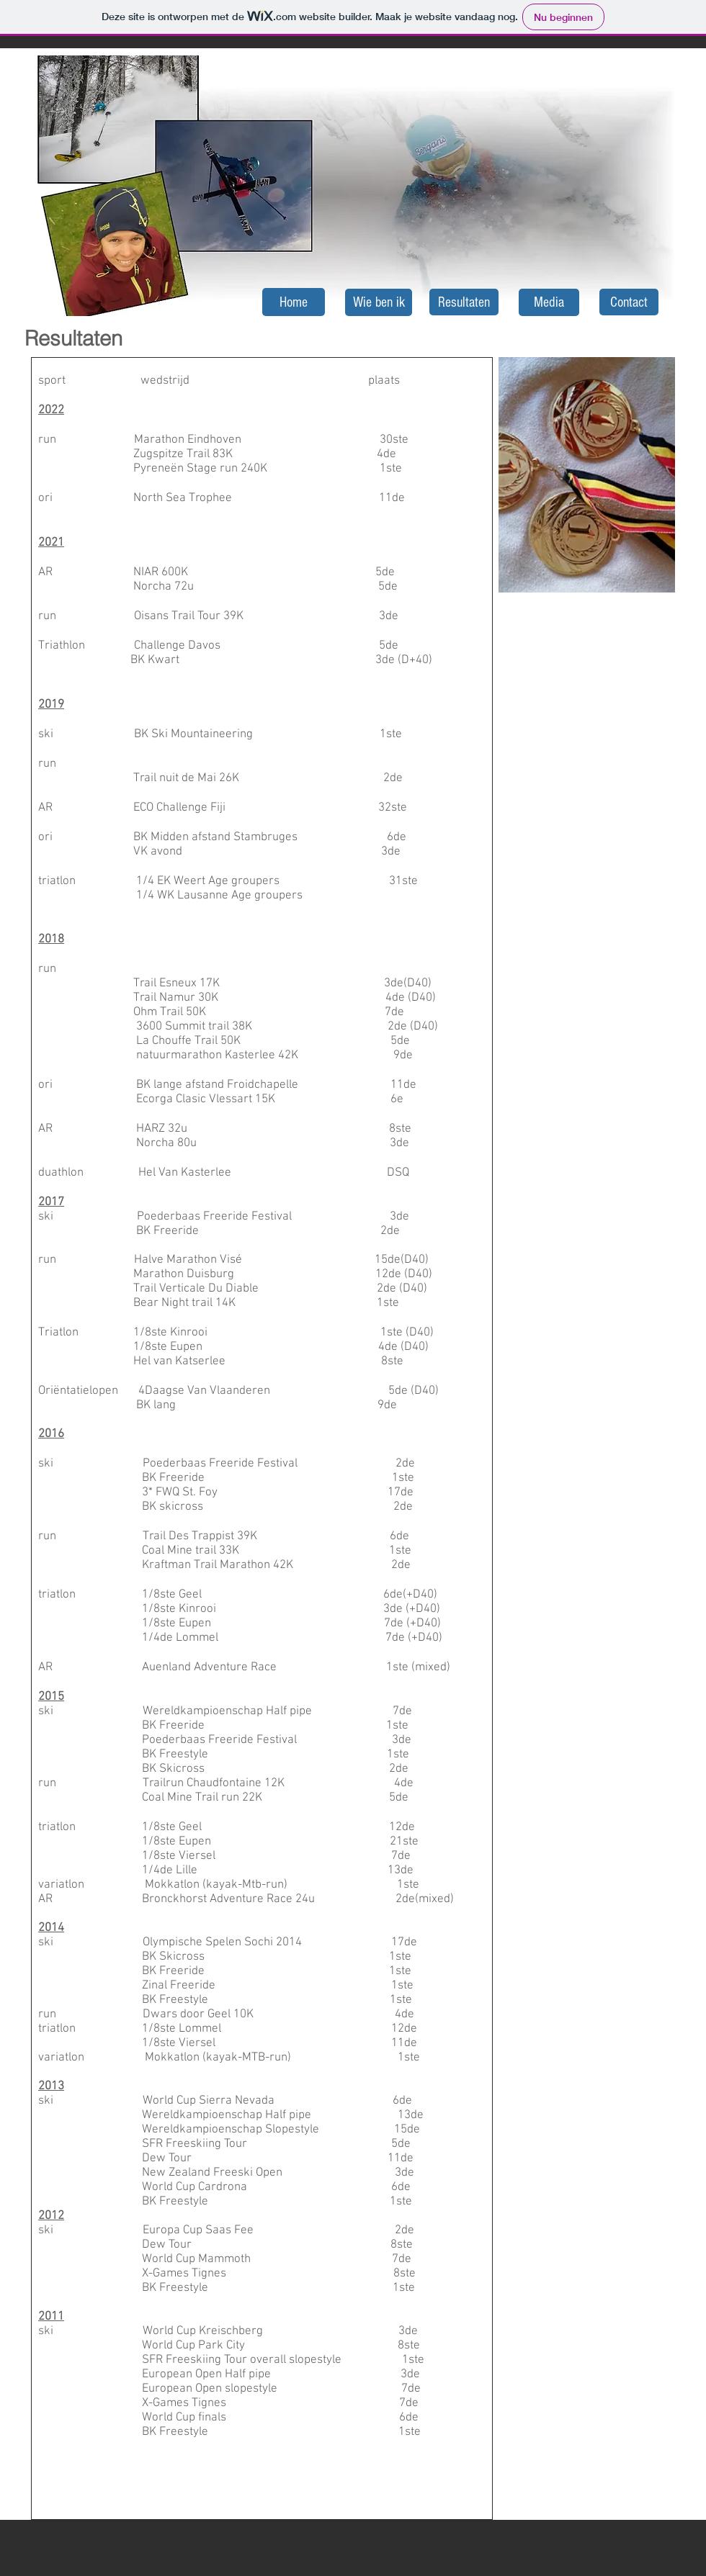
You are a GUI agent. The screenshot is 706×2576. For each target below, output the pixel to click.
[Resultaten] (464, 302)
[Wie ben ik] (378, 302)
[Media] (549, 302)
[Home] (293, 302)
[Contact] (628, 302)
